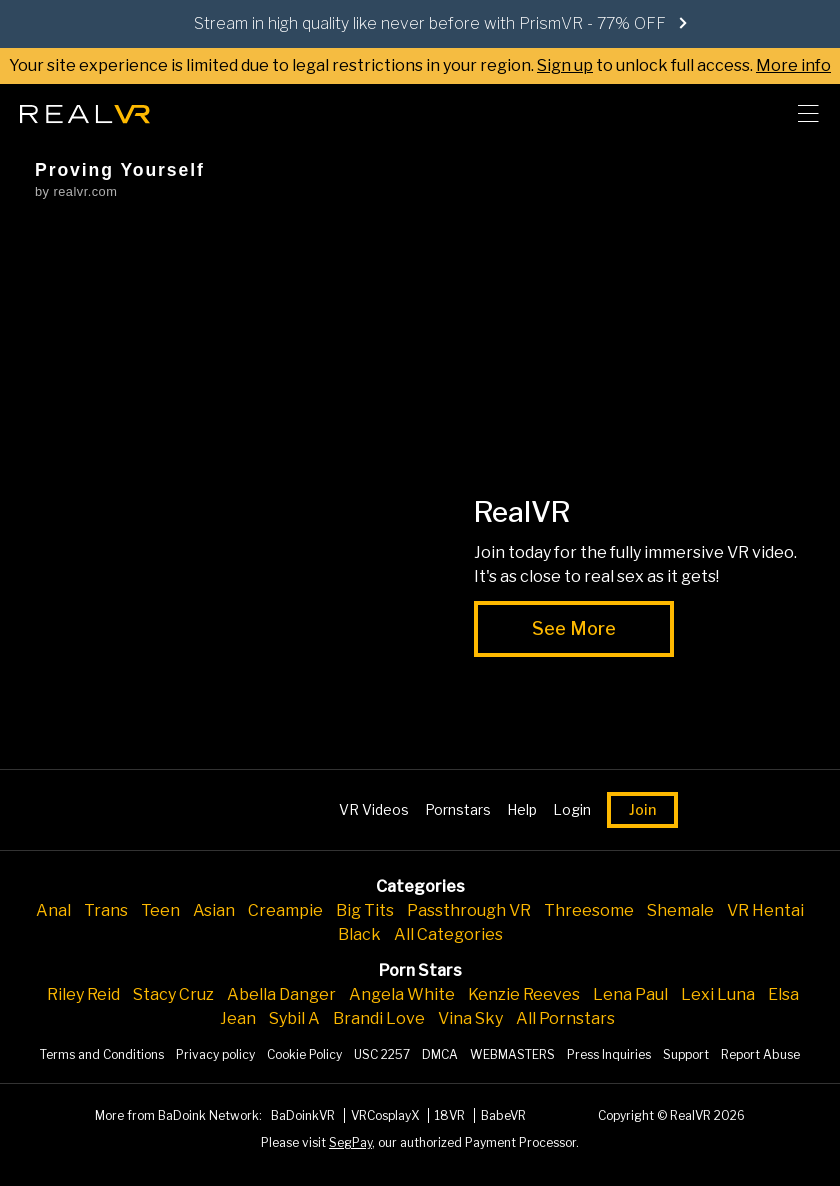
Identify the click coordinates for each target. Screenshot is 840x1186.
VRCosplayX (386, 1115)
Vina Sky (470, 1018)
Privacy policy (215, 1054)
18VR (451, 1115)
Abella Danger (281, 994)
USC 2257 (382, 1054)
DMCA (440, 1054)
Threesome (589, 910)
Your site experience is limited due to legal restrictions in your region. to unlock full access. (381, 65)
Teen (160, 910)
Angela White (402, 994)
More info (793, 65)
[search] (756, 114)
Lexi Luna (718, 994)
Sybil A (294, 1018)
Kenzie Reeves (524, 994)
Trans (106, 910)
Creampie (285, 910)
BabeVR (503, 1115)
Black (359, 934)
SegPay (350, 1142)
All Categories (448, 934)
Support (686, 1054)
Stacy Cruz (173, 994)
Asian (214, 910)
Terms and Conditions (102, 1054)
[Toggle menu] (808, 114)
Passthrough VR (469, 910)
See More (574, 628)
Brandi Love (379, 1018)
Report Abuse (760, 1054)
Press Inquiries (609, 1054)
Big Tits (365, 910)
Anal (53, 910)
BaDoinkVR (304, 1115)
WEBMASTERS (512, 1054)
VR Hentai (765, 910)
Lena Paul (630, 994)
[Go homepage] (85, 108)
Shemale (680, 910)
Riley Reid (83, 994)
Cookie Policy (304, 1054)
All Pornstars (565, 1018)
